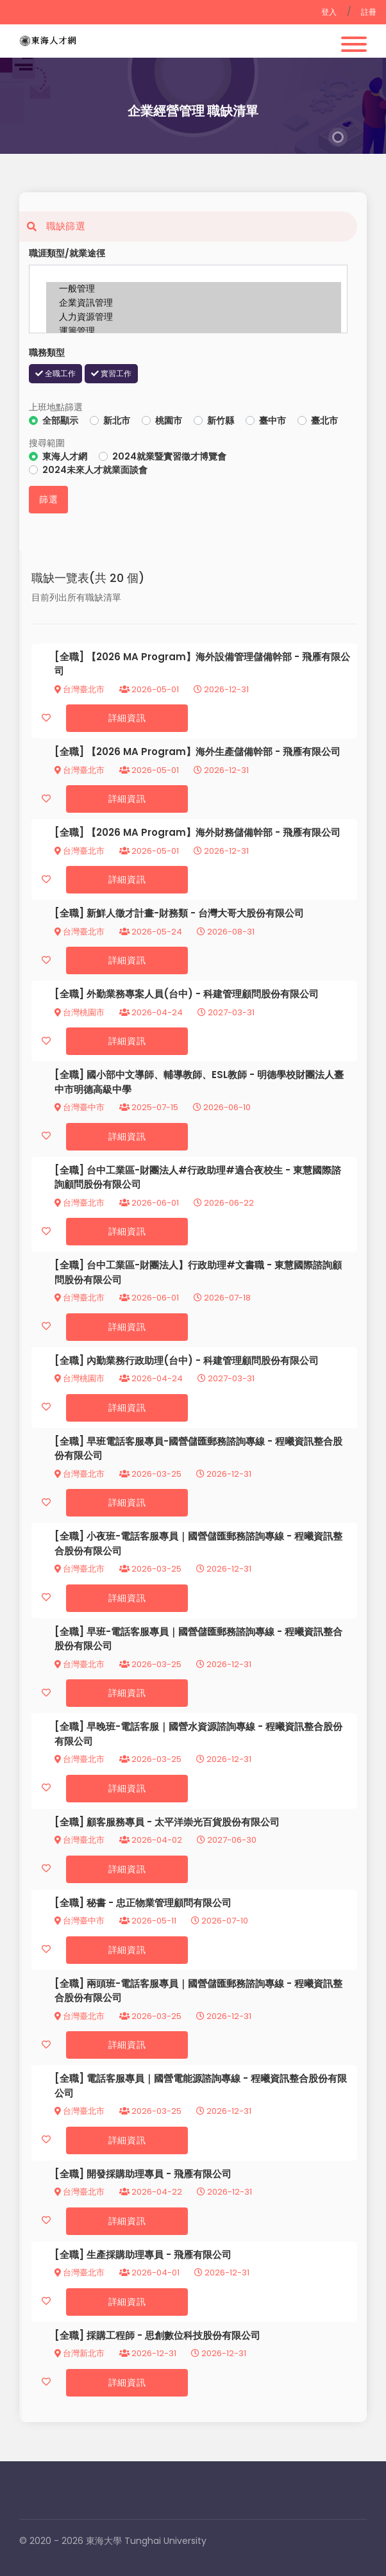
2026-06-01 (149, 1203)
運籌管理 (193, 331)
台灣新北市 (80, 2353)
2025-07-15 (148, 1107)
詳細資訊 (127, 717)
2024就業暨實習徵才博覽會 (169, 456)
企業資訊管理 (193, 303)
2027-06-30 (226, 1840)
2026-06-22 (224, 1203)
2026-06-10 (222, 1107)
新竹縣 (220, 420)
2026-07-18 (222, 1298)
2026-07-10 (219, 1921)
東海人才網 (64, 456)
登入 (329, 11)
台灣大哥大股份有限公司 (251, 913)
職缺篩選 (52, 226)
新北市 (116, 420)
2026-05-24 (150, 932)
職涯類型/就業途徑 (67, 253)
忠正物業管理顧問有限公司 (173, 1902)
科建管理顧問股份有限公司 (261, 994)
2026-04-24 (151, 1012)
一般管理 (193, 289)
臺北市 (324, 420)
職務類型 (47, 352)
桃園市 (168, 420)
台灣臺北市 (80, 689)
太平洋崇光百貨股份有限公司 (217, 1822)
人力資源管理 (193, 317)
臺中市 (272, 420)
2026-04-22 (150, 2192)
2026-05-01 (149, 689)
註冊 (369, 11)
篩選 (48, 499)
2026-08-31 (226, 932)
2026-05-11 (147, 1921)
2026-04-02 (150, 1840)
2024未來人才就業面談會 (94, 469)
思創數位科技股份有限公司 (202, 2335)
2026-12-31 (221, 689)
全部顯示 (60, 420)
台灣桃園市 (80, 1012)
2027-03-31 (226, 1012)
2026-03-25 (150, 1474)
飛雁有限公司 (311, 751)
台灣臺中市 (80, 1107)
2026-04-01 (149, 2272)
